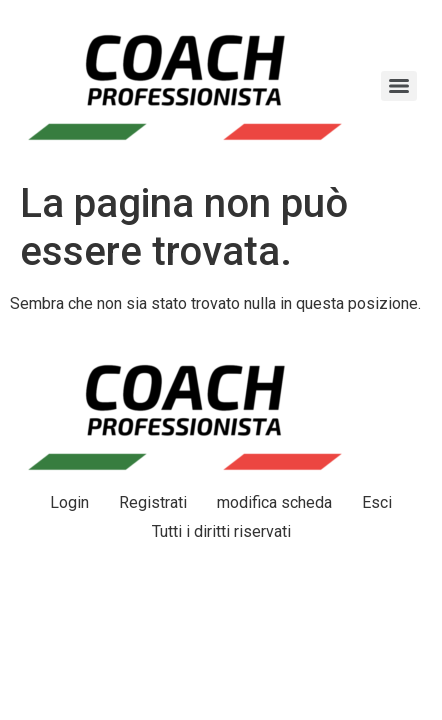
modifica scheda (274, 502)
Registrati (153, 502)
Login (69, 502)
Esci (377, 502)
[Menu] (399, 86)
